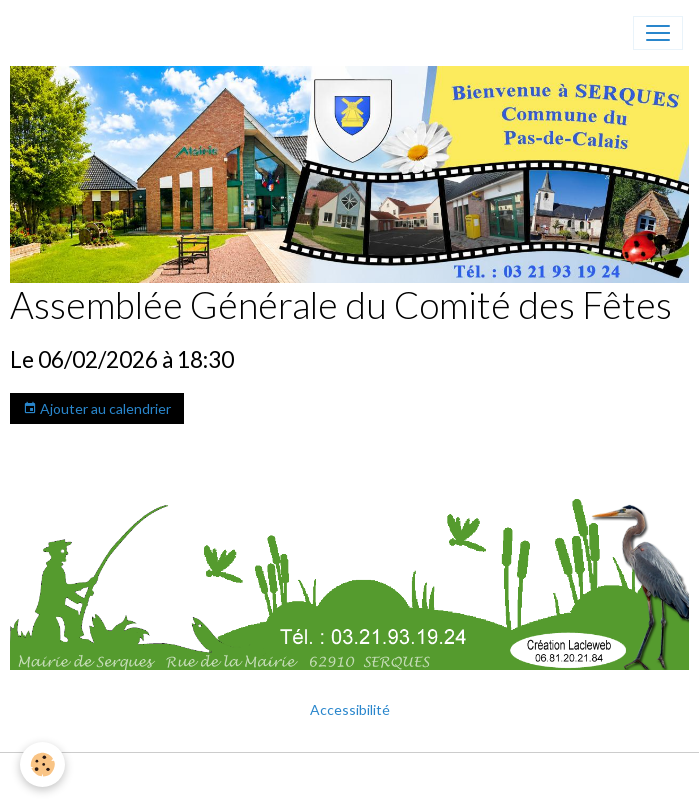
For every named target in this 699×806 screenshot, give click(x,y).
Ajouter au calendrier (97, 409)
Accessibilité (350, 709)
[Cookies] (42, 764)
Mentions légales (275, 779)
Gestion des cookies (414, 779)
